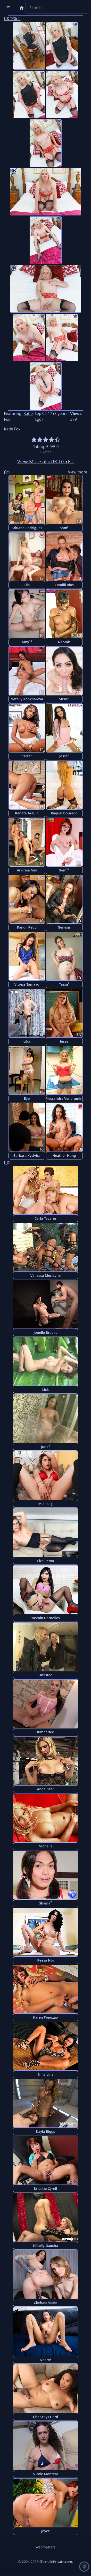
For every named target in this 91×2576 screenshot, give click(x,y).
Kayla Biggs (45, 2131)
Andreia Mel (27, 870)
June (45, 1446)
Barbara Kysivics (26, 1155)
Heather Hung (64, 1155)
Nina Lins (45, 2074)
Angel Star (45, 1789)
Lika (26, 1041)
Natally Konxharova (27, 699)
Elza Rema (45, 1560)
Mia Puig (45, 1503)
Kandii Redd (27, 927)
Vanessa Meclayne (45, 1275)
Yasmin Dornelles (45, 1618)
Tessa (64, 984)
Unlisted (45, 1675)
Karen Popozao (45, 2017)
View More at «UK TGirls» (45, 461)
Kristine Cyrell (45, 2188)
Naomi (64, 641)
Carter (27, 756)
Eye (27, 1098)
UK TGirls (12, 18)
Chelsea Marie (45, 2302)
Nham (45, 2359)
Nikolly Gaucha (45, 2245)
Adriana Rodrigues (26, 527)
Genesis (64, 927)
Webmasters (45, 2547)
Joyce (45, 2531)
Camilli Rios (64, 585)
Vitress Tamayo (26, 984)
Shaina (45, 1902)
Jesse (64, 755)
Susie (64, 698)
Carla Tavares (45, 1218)
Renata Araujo (27, 813)
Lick (45, 1389)
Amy (27, 641)
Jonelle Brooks (45, 1332)
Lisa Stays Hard (45, 2416)
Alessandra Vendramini (64, 1098)
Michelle (45, 1846)
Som (64, 527)
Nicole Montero (45, 2474)
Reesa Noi (45, 1960)
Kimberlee (45, 1732)
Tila (27, 585)
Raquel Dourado (64, 813)
